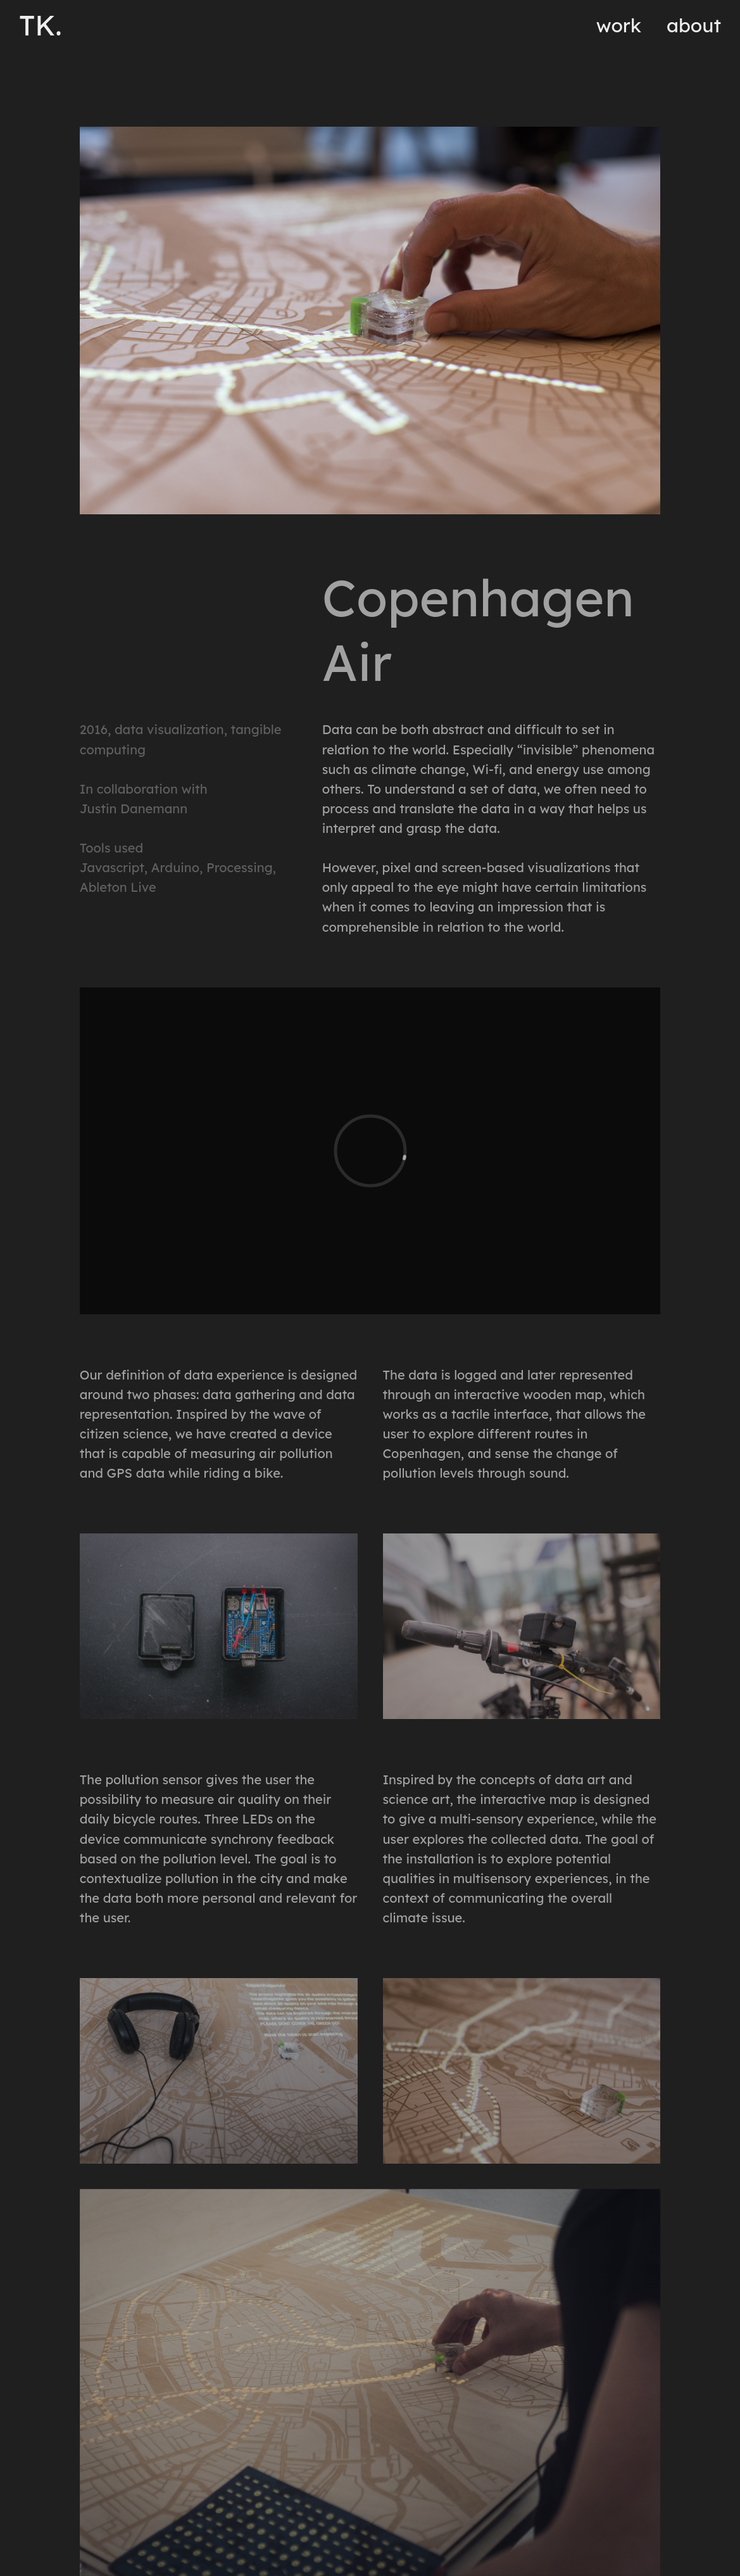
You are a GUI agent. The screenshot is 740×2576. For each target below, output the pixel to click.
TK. (40, 25)
